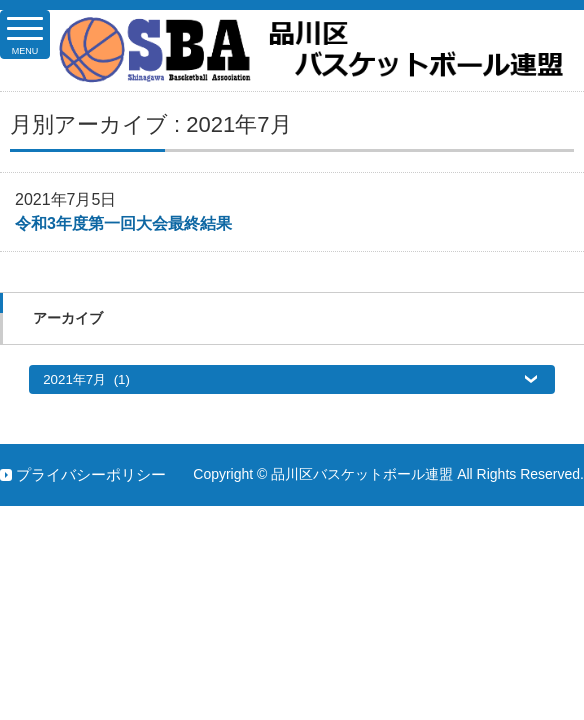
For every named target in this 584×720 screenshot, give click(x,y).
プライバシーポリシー (91, 474)
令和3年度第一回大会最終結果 (123, 223)
